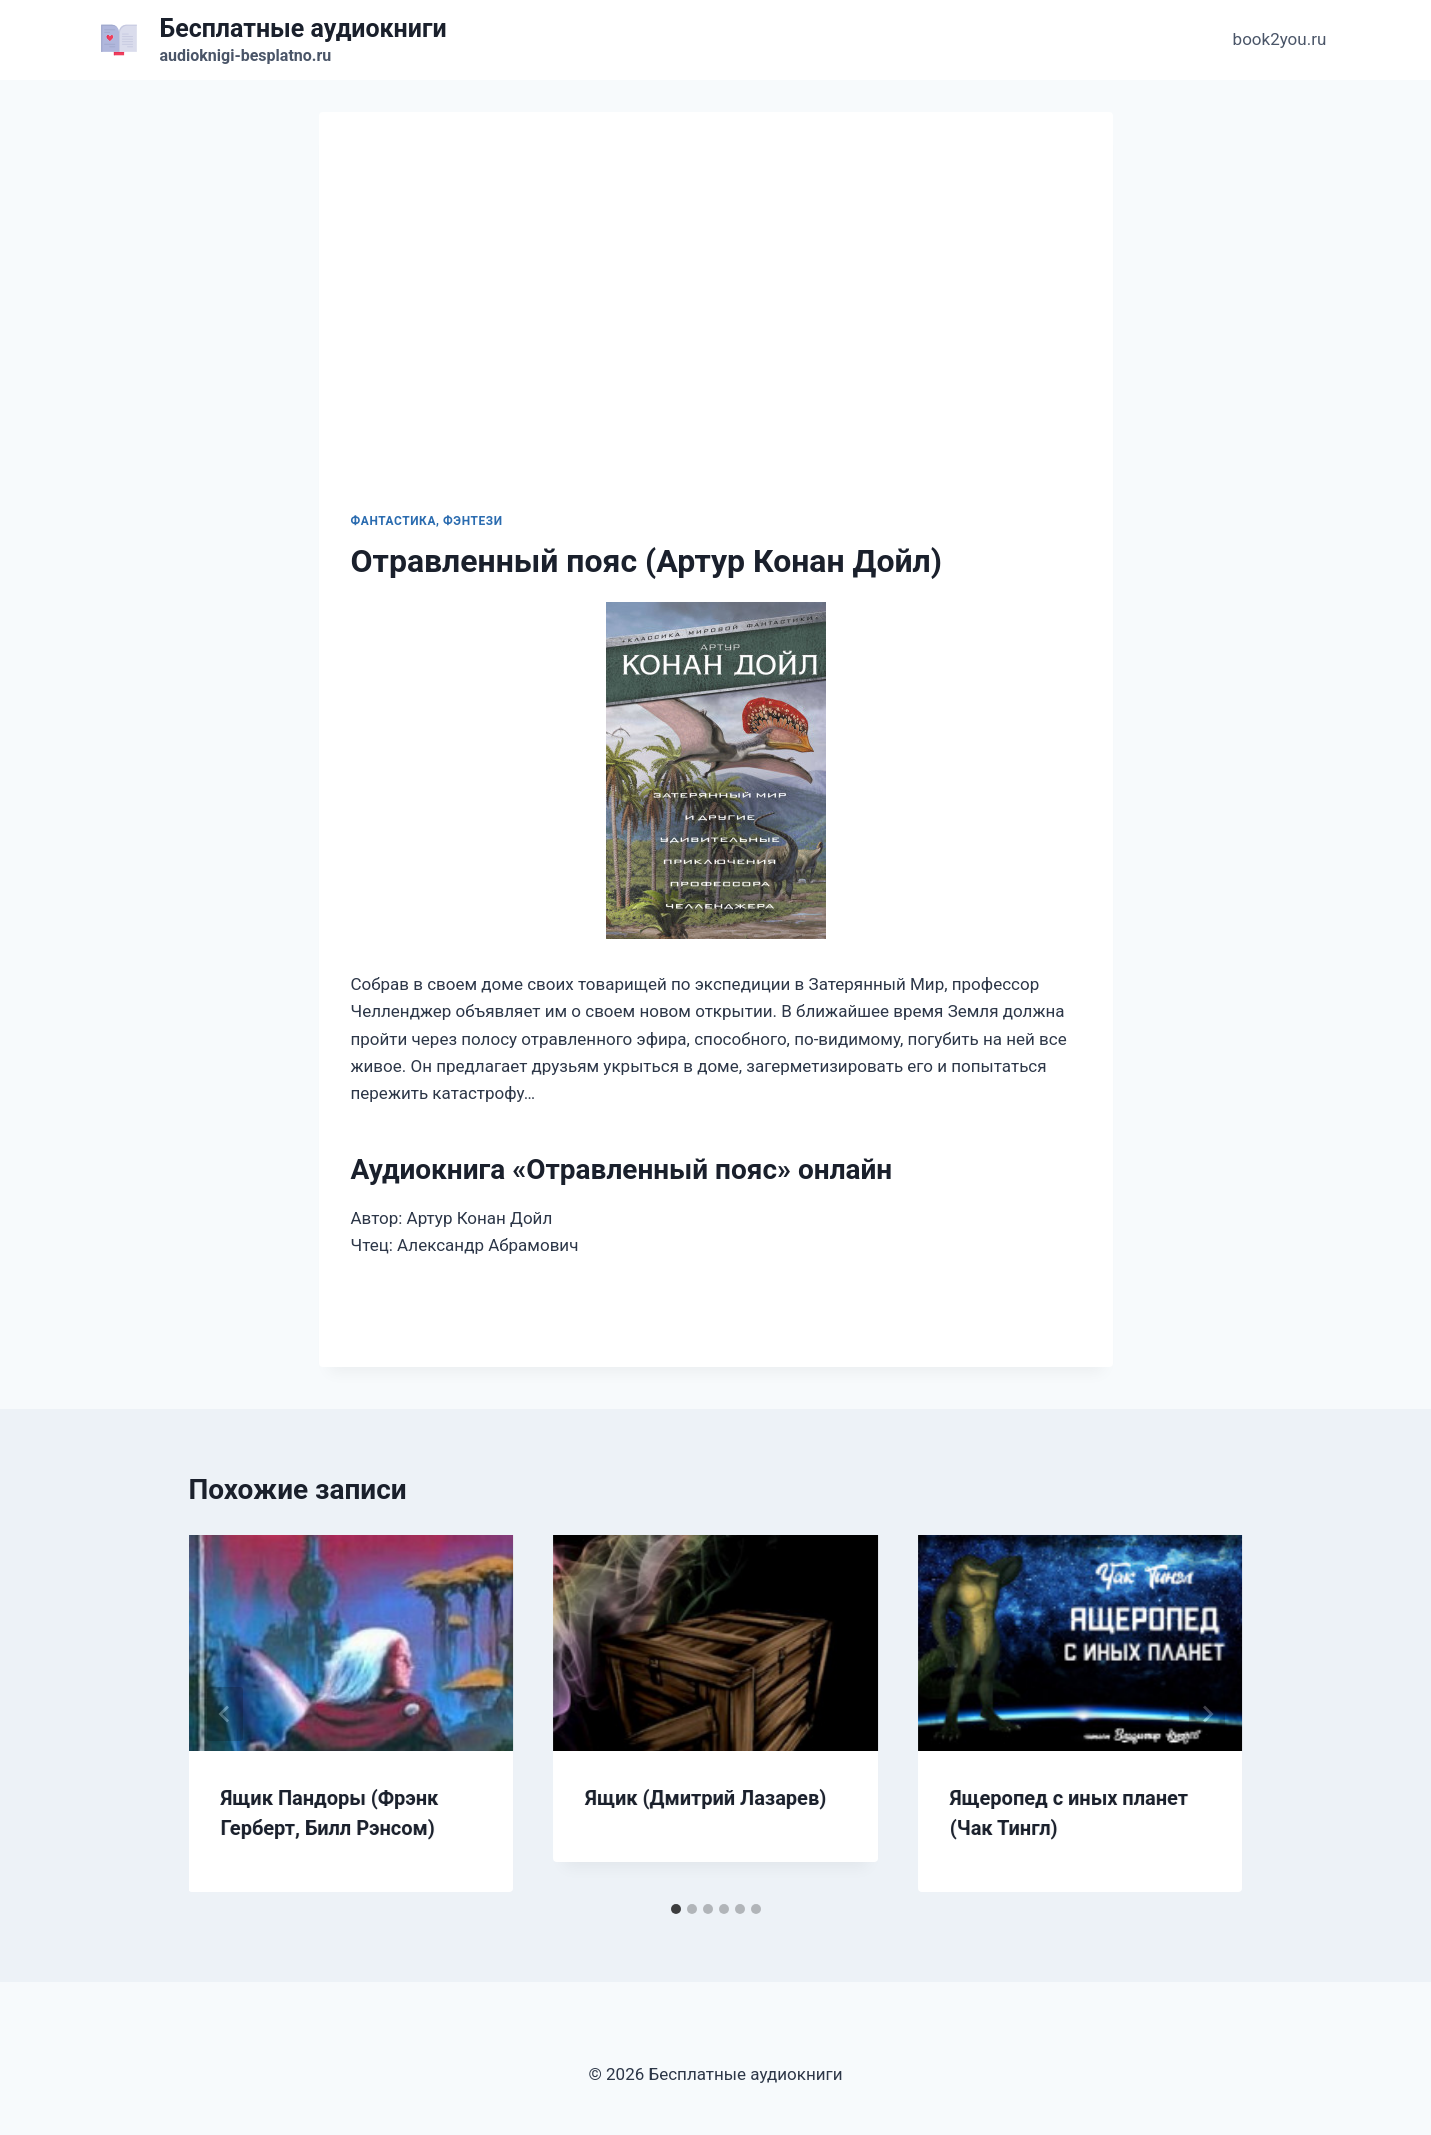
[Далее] (1207, 1714)
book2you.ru (1280, 39)
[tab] (676, 1909)
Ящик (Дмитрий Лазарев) (705, 1798)
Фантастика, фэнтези (427, 521)
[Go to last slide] (225, 1714)
